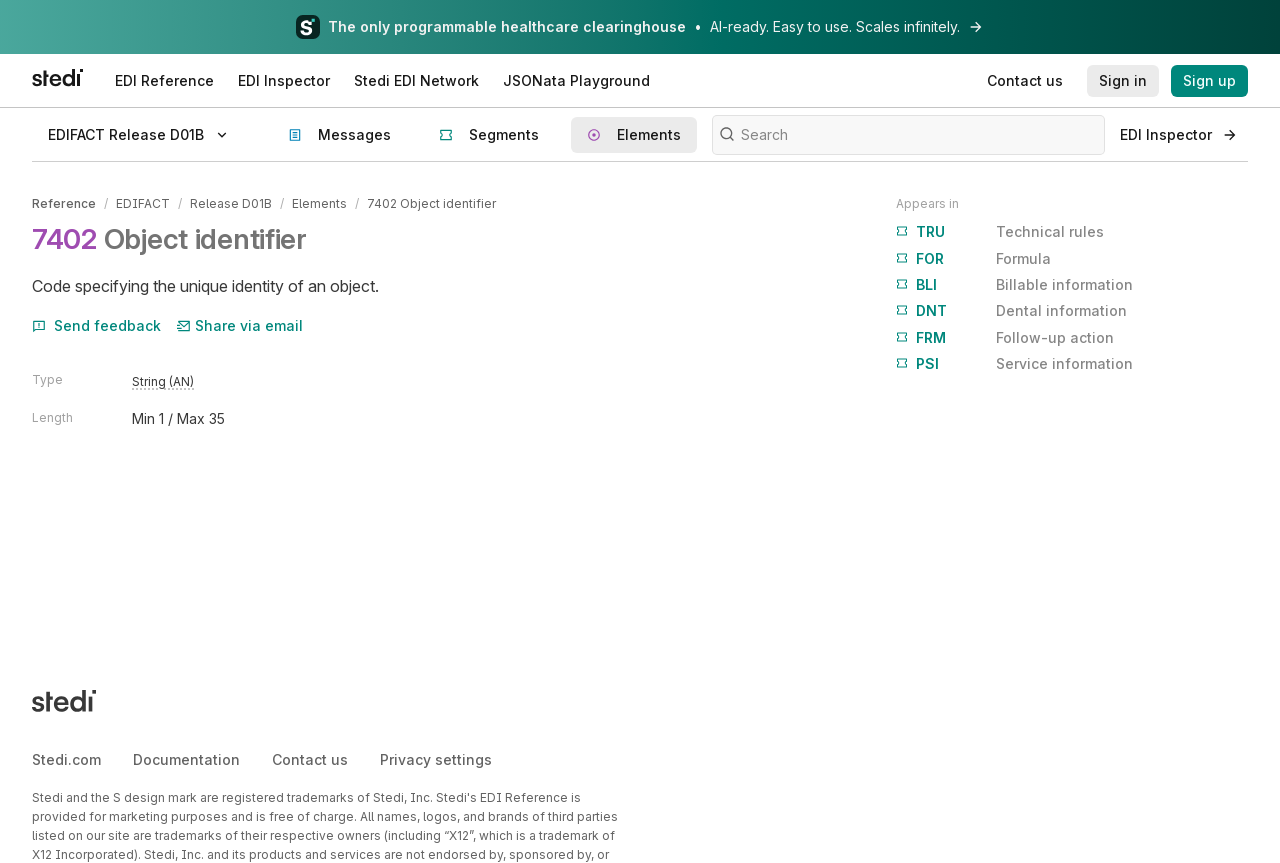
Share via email (240, 325)
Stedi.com (66, 759)
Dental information (1011, 311)
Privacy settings (436, 759)
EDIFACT (143, 203)
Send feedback (96, 325)
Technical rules (1000, 232)
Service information (1014, 364)
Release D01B (231, 203)
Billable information (1014, 285)
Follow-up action (1005, 338)
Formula (973, 259)
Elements (319, 203)
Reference (64, 203)
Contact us (310, 759)
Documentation (186, 759)
